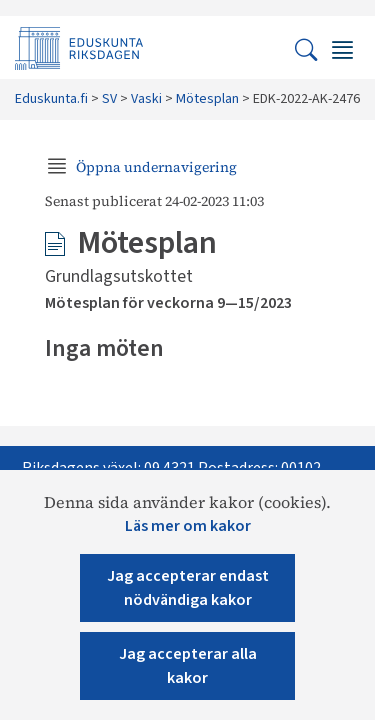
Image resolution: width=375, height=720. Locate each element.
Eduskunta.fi (51, 99)
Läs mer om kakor (188, 526)
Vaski (146, 99)
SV (109, 99)
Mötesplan (207, 99)
